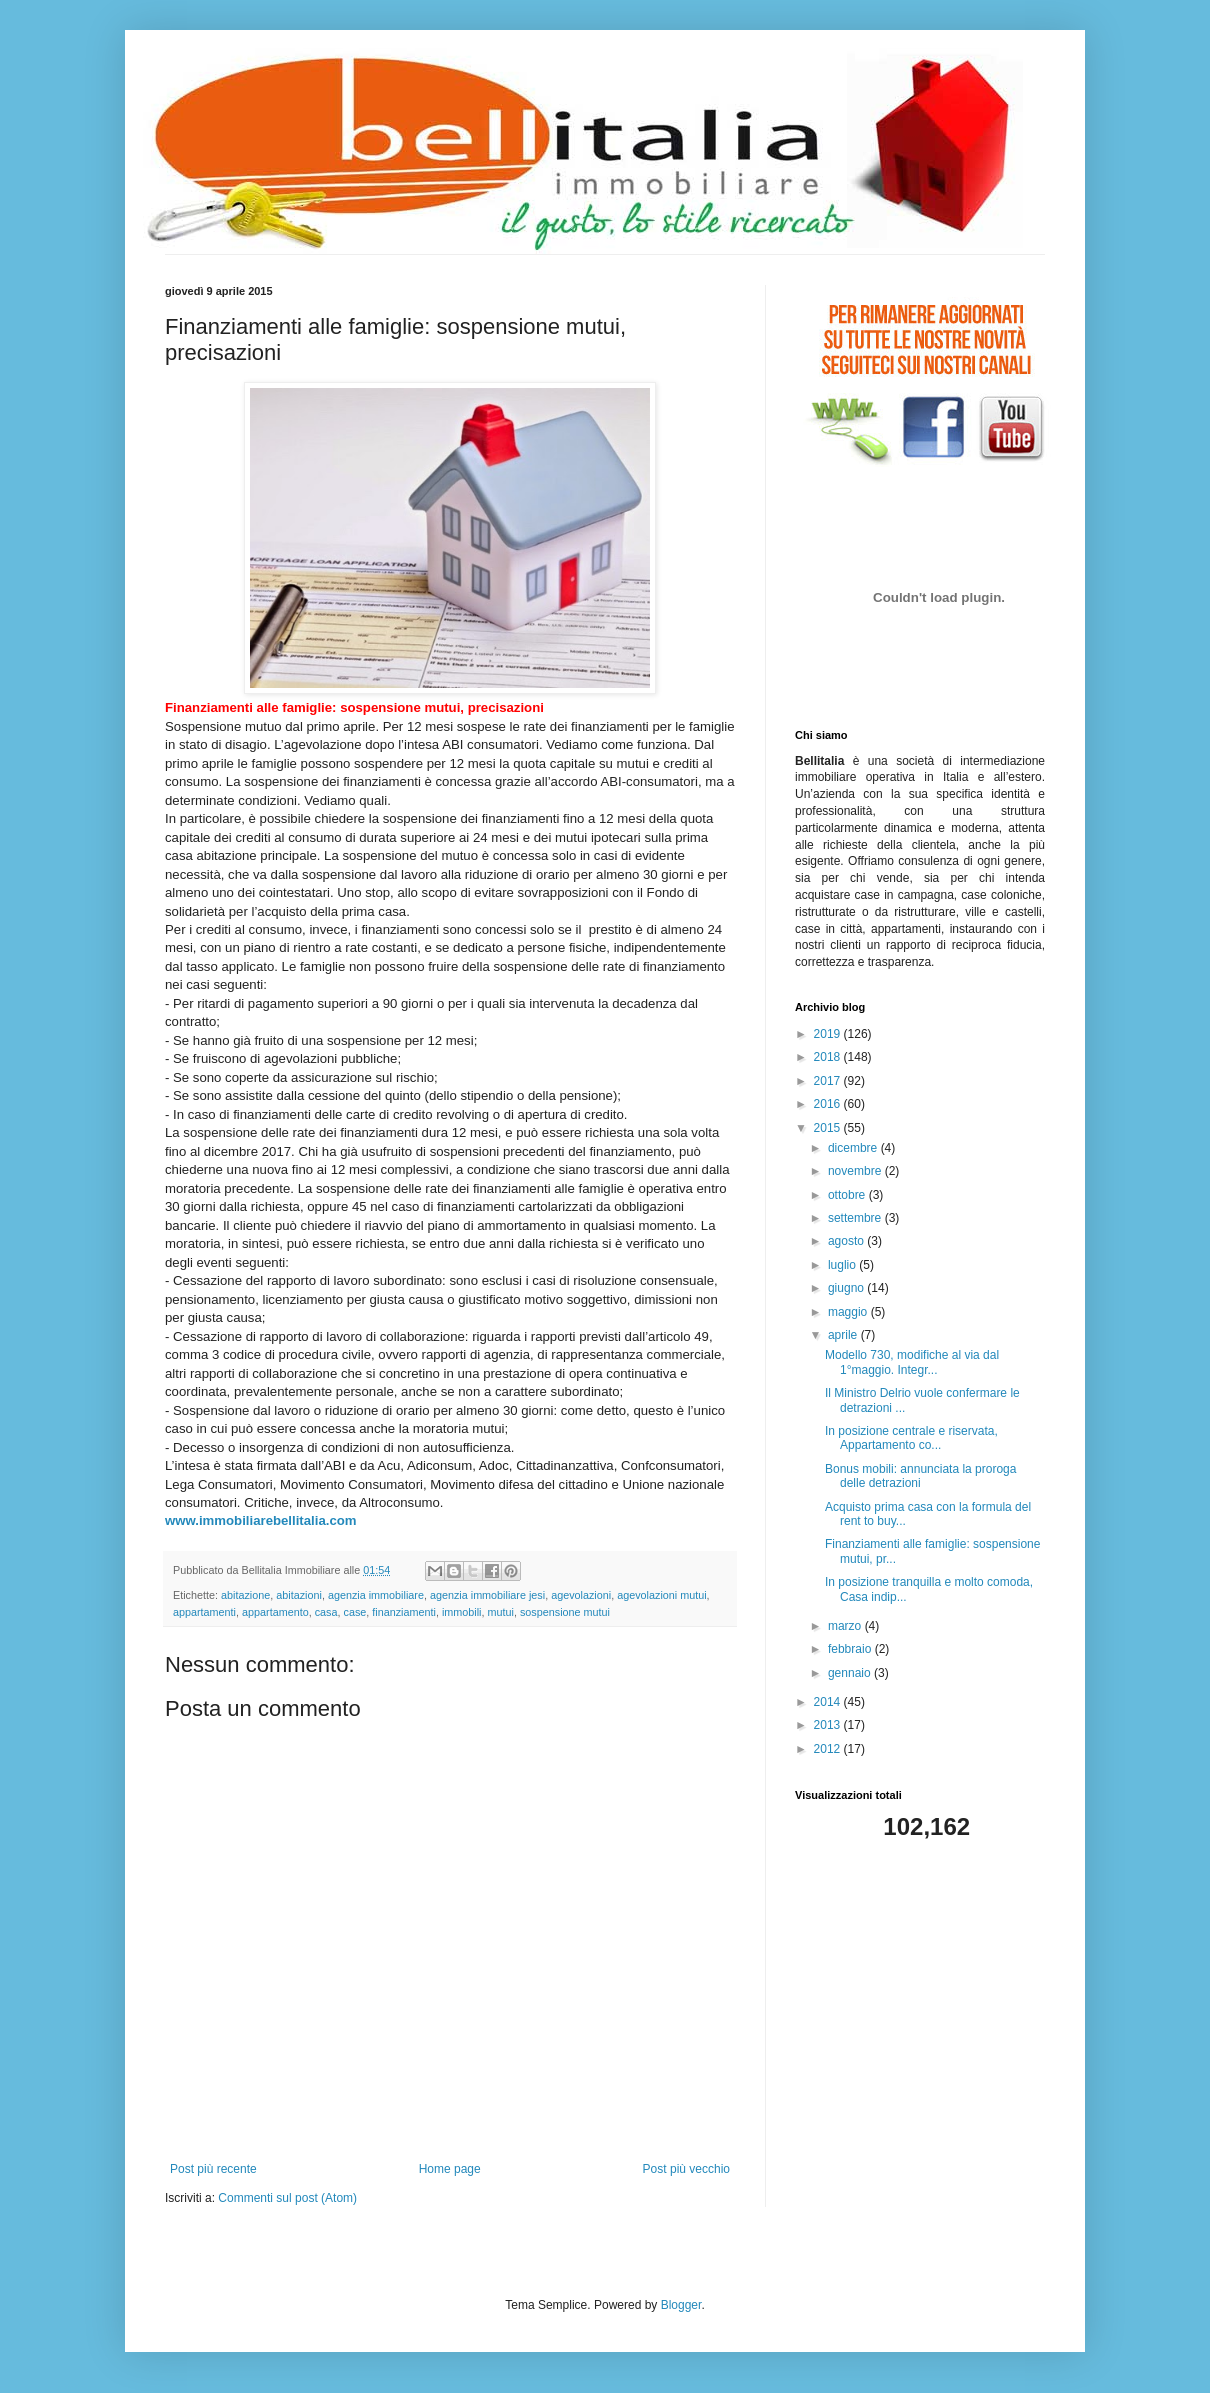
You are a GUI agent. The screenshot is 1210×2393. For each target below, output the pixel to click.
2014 (829, 1702)
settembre (856, 1218)
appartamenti (204, 1612)
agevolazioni (581, 1595)
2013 (829, 1725)
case (354, 1612)
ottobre (848, 1195)
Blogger (681, 2305)
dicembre (854, 1148)
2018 (829, 1057)
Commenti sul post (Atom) (287, 2198)
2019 (829, 1034)
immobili (462, 1612)
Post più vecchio (686, 2169)
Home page (450, 2169)
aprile (844, 1335)
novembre (856, 1171)
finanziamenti (404, 1612)
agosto (847, 1241)
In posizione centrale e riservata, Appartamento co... (911, 1438)
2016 (829, 1104)
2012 (829, 1749)
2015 (829, 1128)
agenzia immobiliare (376, 1595)
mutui (501, 1612)
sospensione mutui (565, 1612)
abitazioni (299, 1595)
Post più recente (213, 2169)
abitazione (245, 1595)
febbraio (851, 1649)
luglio (843, 1265)
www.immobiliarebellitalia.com (261, 1520)
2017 (829, 1081)
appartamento (275, 1612)
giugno (847, 1288)
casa (326, 1612)
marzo (846, 1626)
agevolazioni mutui (661, 1595)
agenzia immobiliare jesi (487, 1595)
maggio (849, 1312)
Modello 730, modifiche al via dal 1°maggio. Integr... (912, 1362)
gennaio (851, 1673)
